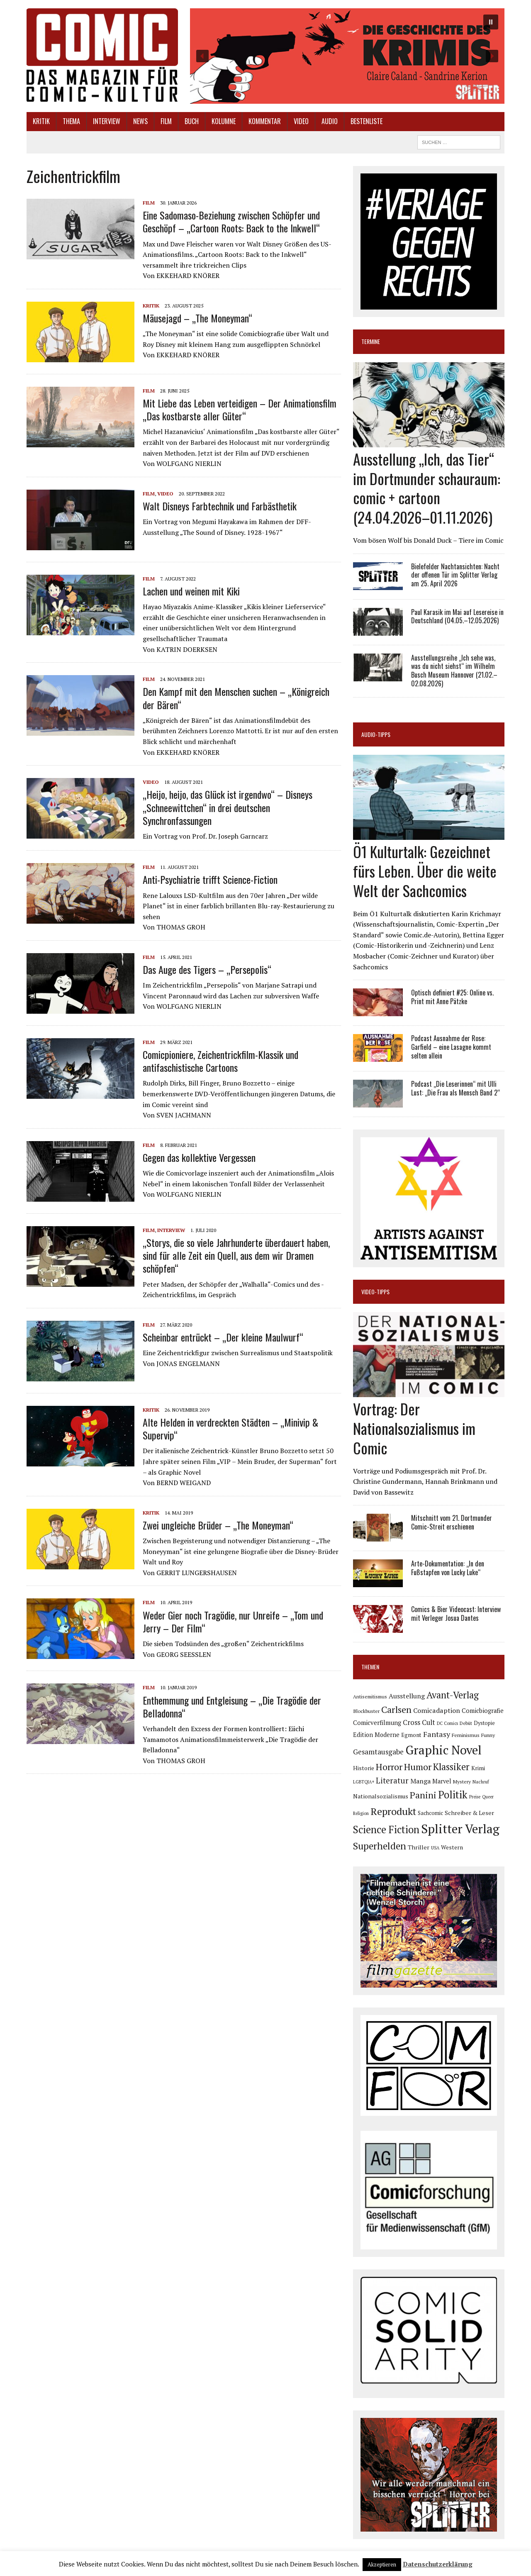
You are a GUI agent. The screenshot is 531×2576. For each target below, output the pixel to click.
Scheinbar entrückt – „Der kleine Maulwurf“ (223, 1336)
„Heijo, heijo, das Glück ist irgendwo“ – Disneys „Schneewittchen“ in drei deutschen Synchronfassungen (227, 807)
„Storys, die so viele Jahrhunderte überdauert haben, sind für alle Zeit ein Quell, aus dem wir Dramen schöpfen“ (236, 1255)
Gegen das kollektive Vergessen (199, 1157)
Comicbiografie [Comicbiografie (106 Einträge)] (483, 1711)
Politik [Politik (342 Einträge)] (453, 1794)
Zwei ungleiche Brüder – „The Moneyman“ (218, 1524)
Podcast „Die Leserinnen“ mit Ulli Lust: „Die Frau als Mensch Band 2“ (455, 1088)
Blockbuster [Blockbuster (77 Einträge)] (366, 1711)
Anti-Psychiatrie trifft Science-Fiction (210, 879)
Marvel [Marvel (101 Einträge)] (441, 1781)
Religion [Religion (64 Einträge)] (361, 1813)
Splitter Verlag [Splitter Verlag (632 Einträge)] (460, 1829)
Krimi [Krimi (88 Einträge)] (478, 1768)
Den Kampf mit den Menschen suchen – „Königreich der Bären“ (236, 698)
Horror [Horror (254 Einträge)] (389, 1767)
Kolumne (224, 121)
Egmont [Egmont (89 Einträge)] (411, 1735)
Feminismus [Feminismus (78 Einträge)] (466, 1735)
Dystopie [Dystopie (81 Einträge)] (484, 1723)
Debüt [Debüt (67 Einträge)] (466, 1723)
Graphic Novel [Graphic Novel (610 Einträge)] (443, 1750)
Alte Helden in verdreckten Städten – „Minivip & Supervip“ (230, 1428)
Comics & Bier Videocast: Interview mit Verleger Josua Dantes (456, 1613)
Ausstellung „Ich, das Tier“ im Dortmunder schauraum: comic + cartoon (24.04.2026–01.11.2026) (426, 488)
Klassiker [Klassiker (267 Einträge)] (451, 1767)
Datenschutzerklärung (438, 2564)
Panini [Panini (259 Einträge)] (423, 1795)
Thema (71, 121)
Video (301, 121)
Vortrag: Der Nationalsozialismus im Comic (414, 1428)
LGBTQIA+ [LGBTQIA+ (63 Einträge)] (363, 1782)
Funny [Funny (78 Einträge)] (488, 1735)
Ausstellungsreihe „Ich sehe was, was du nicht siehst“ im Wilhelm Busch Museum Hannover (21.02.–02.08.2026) (454, 670)
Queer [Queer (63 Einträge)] (488, 1797)
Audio (330, 121)
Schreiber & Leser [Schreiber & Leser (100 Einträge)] (469, 1813)
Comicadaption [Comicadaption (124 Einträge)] (436, 1710)
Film (166, 121)
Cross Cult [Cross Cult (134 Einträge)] (419, 1722)
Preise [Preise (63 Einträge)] (474, 1797)
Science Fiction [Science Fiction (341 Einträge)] (386, 1829)
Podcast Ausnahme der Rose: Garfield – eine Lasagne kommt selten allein (451, 1047)
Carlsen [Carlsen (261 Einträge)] (396, 1709)
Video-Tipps (375, 1291)
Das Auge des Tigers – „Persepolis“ (207, 969)
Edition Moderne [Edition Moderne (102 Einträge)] (376, 1735)
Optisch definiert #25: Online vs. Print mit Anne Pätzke (452, 997)
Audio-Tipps (375, 734)
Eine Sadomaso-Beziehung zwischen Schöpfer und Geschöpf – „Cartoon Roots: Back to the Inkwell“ (231, 221)
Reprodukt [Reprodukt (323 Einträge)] (393, 1811)
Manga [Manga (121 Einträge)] (420, 1781)
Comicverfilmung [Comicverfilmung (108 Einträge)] (377, 1722)
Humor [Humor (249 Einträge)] (417, 1767)
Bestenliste (366, 121)
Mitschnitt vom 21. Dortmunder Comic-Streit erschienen (451, 1522)
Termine (370, 341)
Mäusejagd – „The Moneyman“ (197, 317)
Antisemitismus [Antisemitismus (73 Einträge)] (370, 1696)
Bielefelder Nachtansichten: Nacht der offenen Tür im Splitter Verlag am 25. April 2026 (455, 575)
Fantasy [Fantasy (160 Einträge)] (436, 1734)
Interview (106, 121)
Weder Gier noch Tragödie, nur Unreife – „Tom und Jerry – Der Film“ (233, 1621)
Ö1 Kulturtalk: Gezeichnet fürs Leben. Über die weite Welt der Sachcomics (425, 870)
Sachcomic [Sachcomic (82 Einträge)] (430, 1813)
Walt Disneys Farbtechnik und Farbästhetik (220, 505)
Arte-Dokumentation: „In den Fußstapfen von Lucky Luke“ (447, 1568)
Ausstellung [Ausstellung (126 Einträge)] (407, 1695)
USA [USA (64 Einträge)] (435, 1848)
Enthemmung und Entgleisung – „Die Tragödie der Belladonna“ (232, 1706)
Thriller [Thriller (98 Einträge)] (418, 1847)
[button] (347, 56)
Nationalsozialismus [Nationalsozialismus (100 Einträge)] (380, 1796)
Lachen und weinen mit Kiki (191, 590)
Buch (192, 121)
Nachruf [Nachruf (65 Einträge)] (481, 1782)
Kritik (41, 121)
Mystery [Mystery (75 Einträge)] (462, 1781)
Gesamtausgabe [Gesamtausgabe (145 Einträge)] (378, 1751)
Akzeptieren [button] (382, 2564)
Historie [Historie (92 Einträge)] (363, 1768)
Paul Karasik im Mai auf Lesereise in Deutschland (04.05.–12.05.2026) (457, 616)
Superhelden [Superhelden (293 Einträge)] (379, 1845)
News (140, 121)
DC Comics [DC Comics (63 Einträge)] (447, 1723)
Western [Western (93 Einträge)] (452, 1847)
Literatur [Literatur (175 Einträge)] (392, 1780)
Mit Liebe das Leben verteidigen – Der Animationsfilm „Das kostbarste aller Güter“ (239, 409)
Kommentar (264, 121)
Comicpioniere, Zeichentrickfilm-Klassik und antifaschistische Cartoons (220, 1061)
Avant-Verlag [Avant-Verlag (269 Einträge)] (452, 1695)
